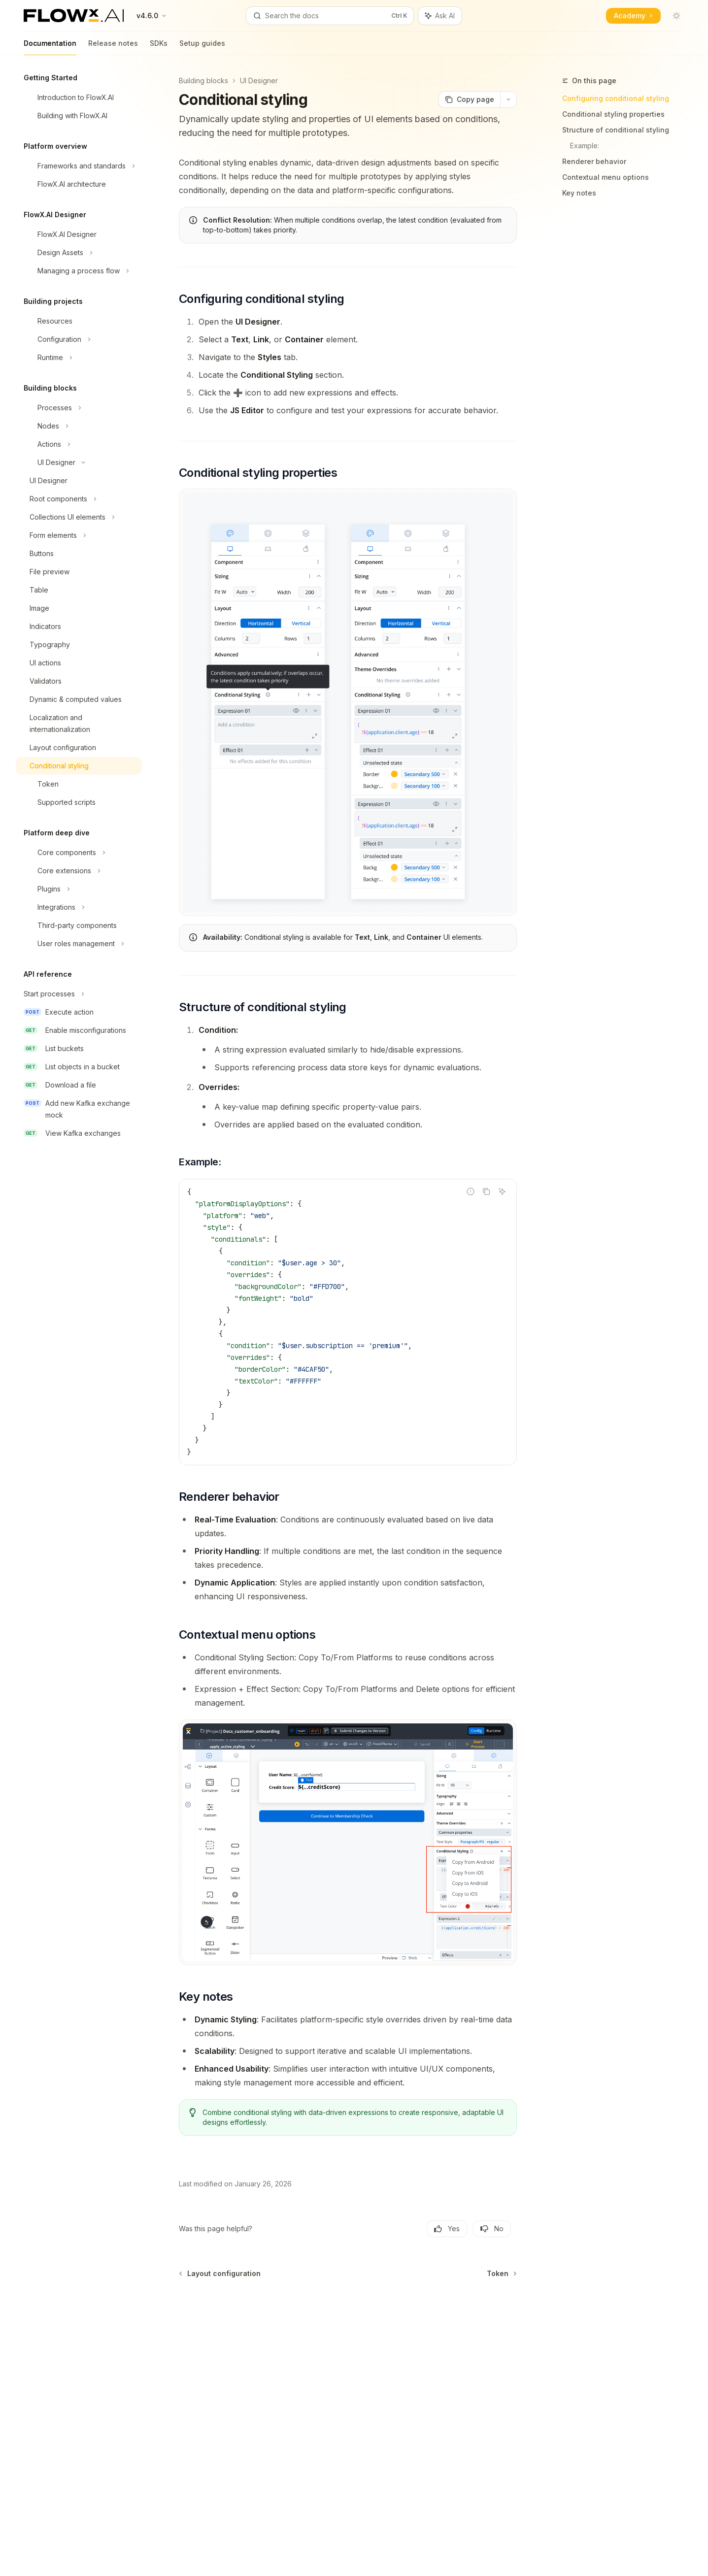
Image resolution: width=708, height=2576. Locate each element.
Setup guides (202, 47)
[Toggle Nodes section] (79, 426)
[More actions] (508, 99)
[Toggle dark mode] (676, 16)
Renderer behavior (594, 161)
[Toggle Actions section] (79, 444)
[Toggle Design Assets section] (79, 253)
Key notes (579, 193)
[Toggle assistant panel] (440, 16)
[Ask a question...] (347, 2309)
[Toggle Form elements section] (79, 535)
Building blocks (203, 80)
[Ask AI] (502, 1191)
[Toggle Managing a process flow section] (79, 271)
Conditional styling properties (613, 114)
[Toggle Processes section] (79, 408)
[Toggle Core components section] (79, 852)
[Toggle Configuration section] (79, 339)
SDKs (159, 47)
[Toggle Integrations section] (79, 907)
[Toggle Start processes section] (79, 994)
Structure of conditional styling (615, 130)
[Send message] (505, 2314)
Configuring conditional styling (615, 98)
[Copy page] (469, 99)
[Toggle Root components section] (79, 499)
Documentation (50, 47)
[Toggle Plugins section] (79, 889)
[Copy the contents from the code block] (486, 1191)
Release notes (113, 47)
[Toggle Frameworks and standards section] (79, 166)
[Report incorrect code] (470, 1191)
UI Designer (259, 80)
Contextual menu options (605, 177)
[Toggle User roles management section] (79, 944)
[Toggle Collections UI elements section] (79, 517)
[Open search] (329, 16)
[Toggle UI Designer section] (79, 462)
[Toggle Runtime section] (79, 357)
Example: (584, 145)
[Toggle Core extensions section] (79, 871)
